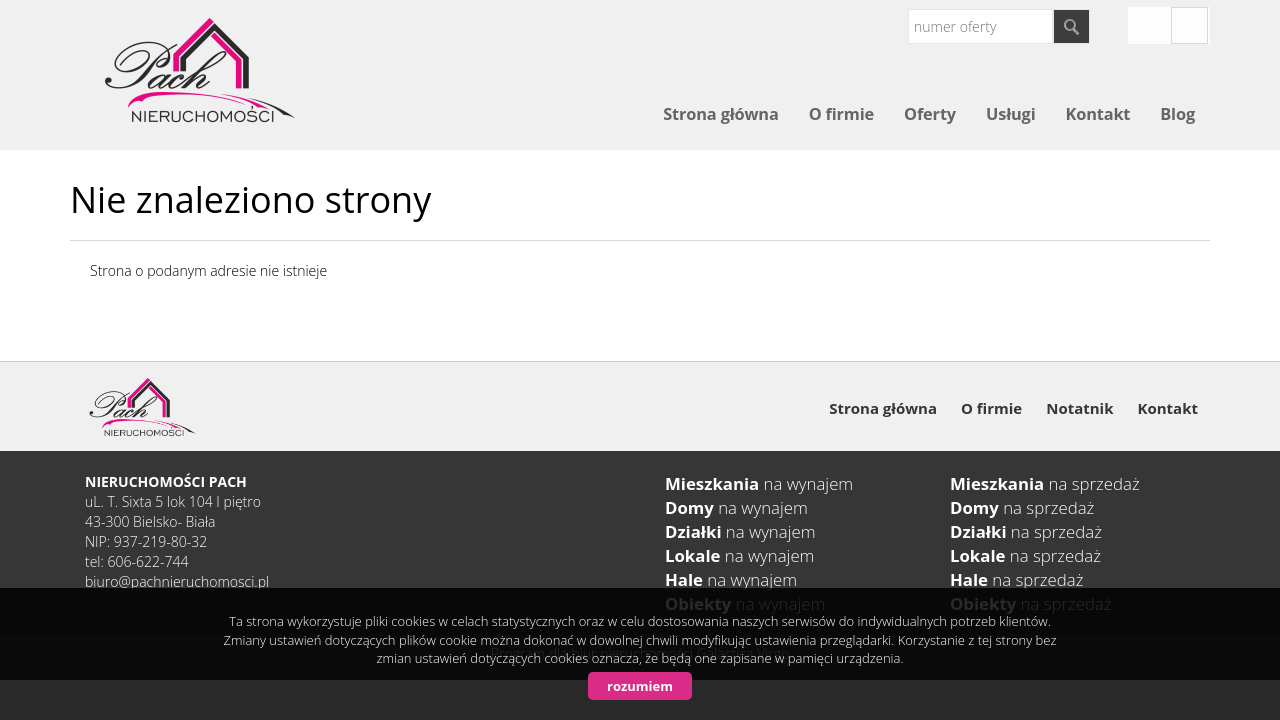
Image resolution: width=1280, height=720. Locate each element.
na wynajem (759, 483)
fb (1189, 25)
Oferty (930, 114)
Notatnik (1079, 408)
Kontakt (1097, 114)
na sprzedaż (1045, 483)
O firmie (841, 114)
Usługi (1011, 114)
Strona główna (720, 114)
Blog (1177, 114)
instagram (1148, 25)
